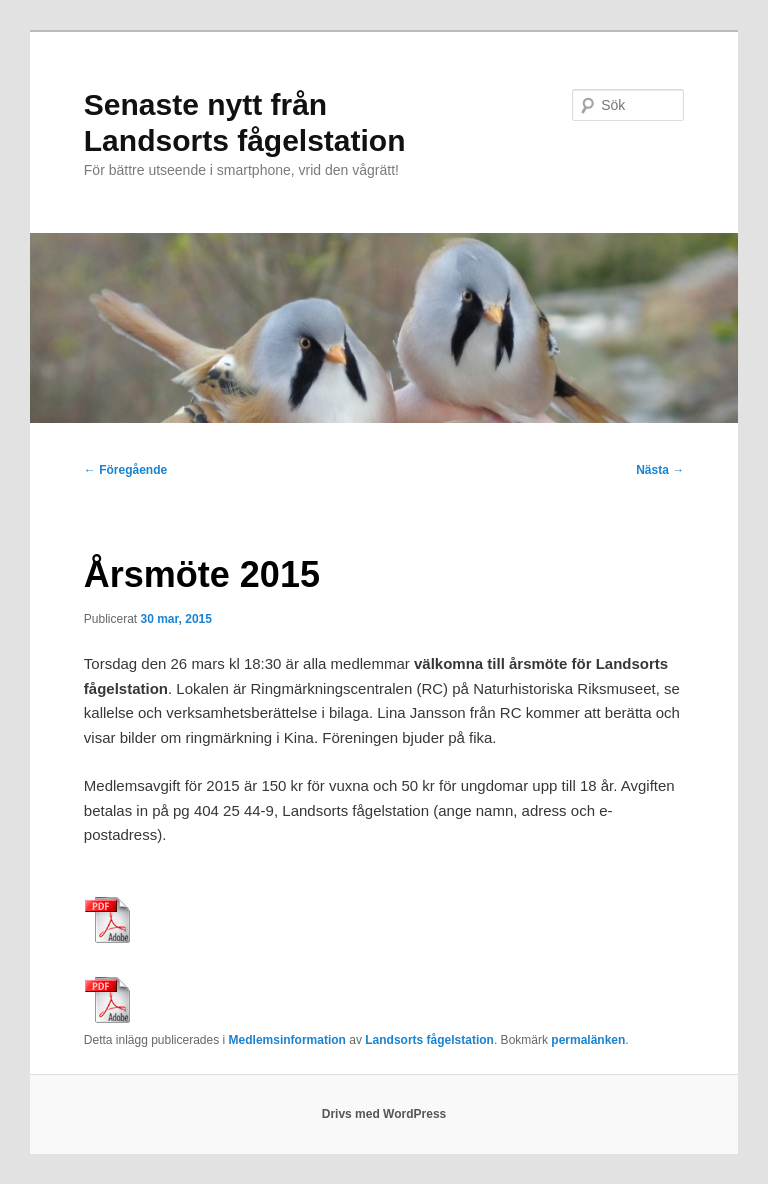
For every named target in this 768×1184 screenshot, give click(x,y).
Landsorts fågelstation (429, 1040)
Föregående (125, 470)
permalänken (588, 1040)
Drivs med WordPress (384, 1114)
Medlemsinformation (287, 1040)
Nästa (660, 470)
